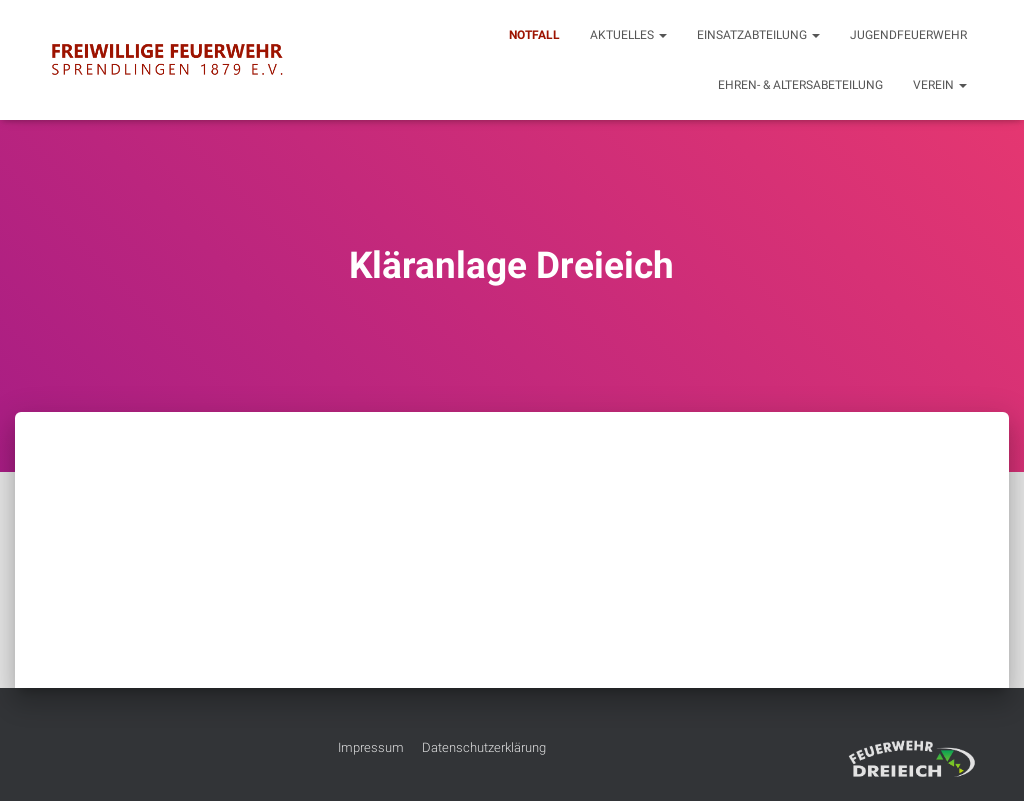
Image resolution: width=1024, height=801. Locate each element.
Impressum (371, 747)
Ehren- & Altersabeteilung (800, 85)
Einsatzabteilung (758, 35)
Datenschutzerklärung (484, 747)
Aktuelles (628, 35)
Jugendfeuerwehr (908, 35)
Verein (940, 85)
